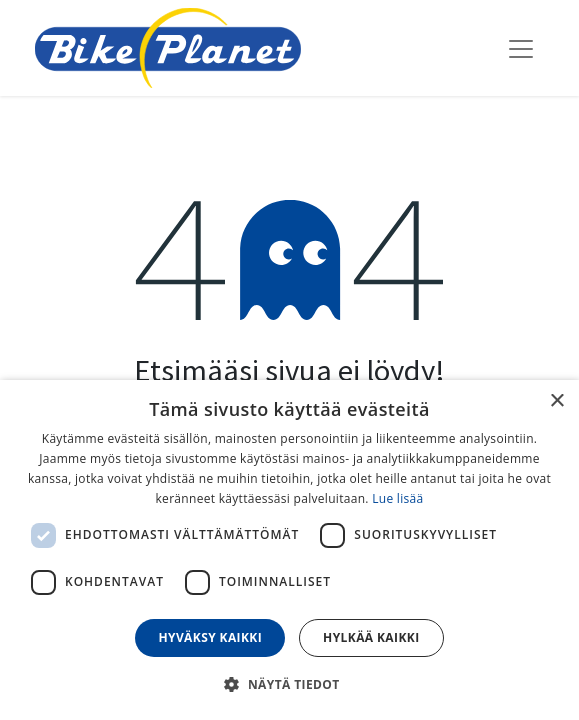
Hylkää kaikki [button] (371, 637)
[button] (289, 684)
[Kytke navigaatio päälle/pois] (521, 48)
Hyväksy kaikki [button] (210, 637)
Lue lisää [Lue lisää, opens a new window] (397, 498)
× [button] (556, 401)
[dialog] (289, 550)
